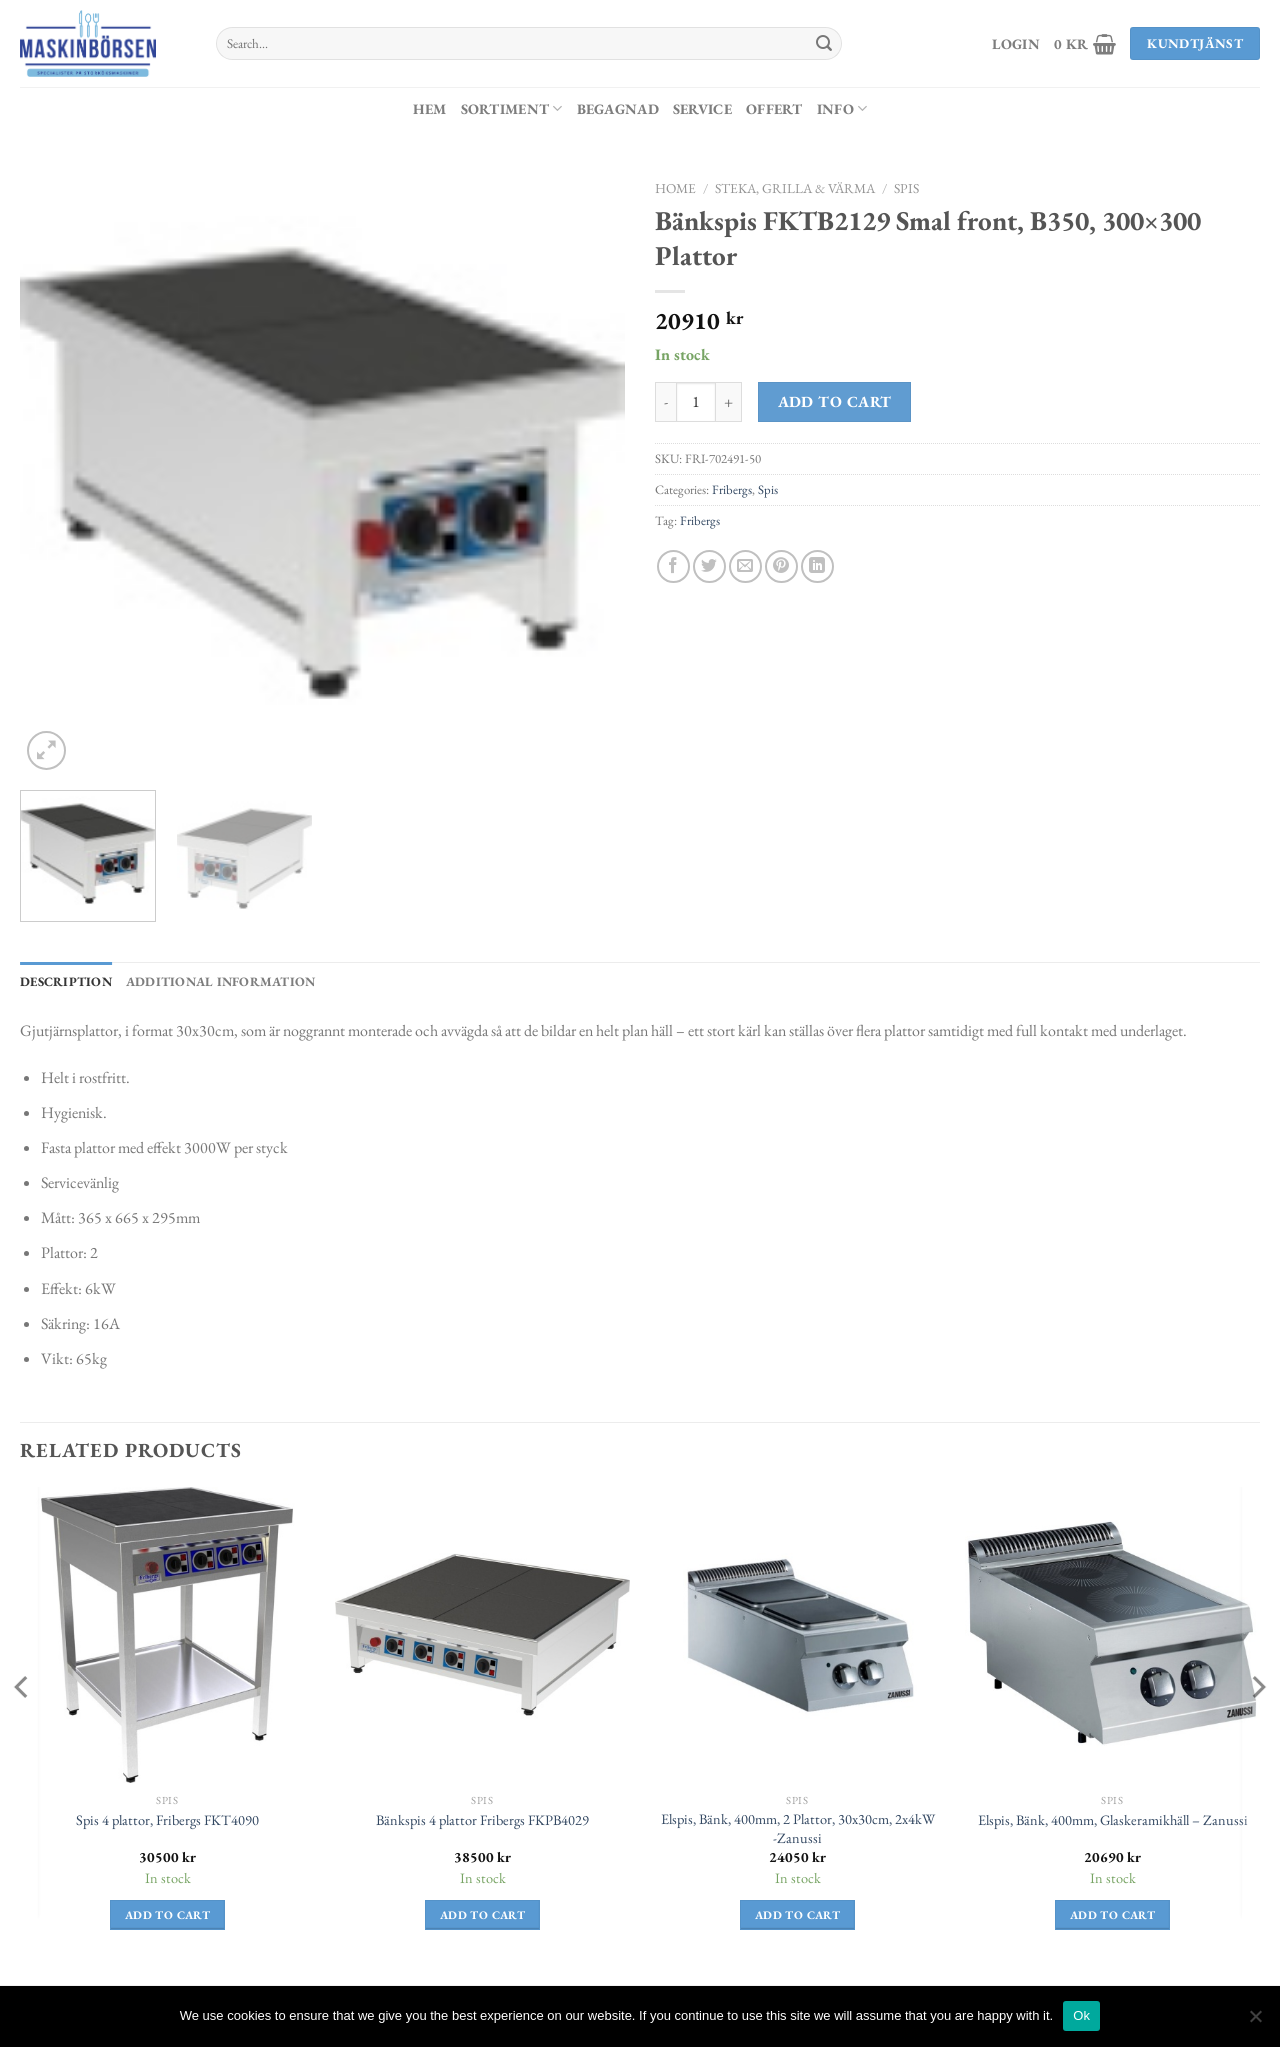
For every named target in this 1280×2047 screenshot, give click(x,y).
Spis (906, 188)
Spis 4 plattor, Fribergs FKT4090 (167, 1820)
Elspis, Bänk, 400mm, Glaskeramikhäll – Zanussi (1113, 1820)
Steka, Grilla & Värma (795, 188)
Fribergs (732, 489)
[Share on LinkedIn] (817, 566)
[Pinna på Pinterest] (781, 566)
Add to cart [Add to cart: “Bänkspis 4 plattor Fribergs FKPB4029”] (482, 1914)
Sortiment (512, 108)
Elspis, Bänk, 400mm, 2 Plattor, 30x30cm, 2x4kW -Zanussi (798, 1828)
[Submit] (824, 44)
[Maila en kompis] (745, 566)
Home (675, 188)
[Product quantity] (696, 402)
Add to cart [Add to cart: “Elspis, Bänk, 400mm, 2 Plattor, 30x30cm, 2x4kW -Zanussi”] (797, 1914)
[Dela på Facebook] (673, 566)
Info (842, 108)
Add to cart (835, 401)
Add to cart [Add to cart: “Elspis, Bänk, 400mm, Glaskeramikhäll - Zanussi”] (1112, 1914)
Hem (430, 108)
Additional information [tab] (221, 981)
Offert (774, 108)
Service (702, 108)
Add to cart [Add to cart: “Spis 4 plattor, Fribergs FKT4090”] (167, 1914)
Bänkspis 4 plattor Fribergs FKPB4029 (482, 1820)
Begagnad (618, 108)
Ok (1081, 2015)
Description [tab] (66, 981)
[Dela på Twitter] (709, 566)
